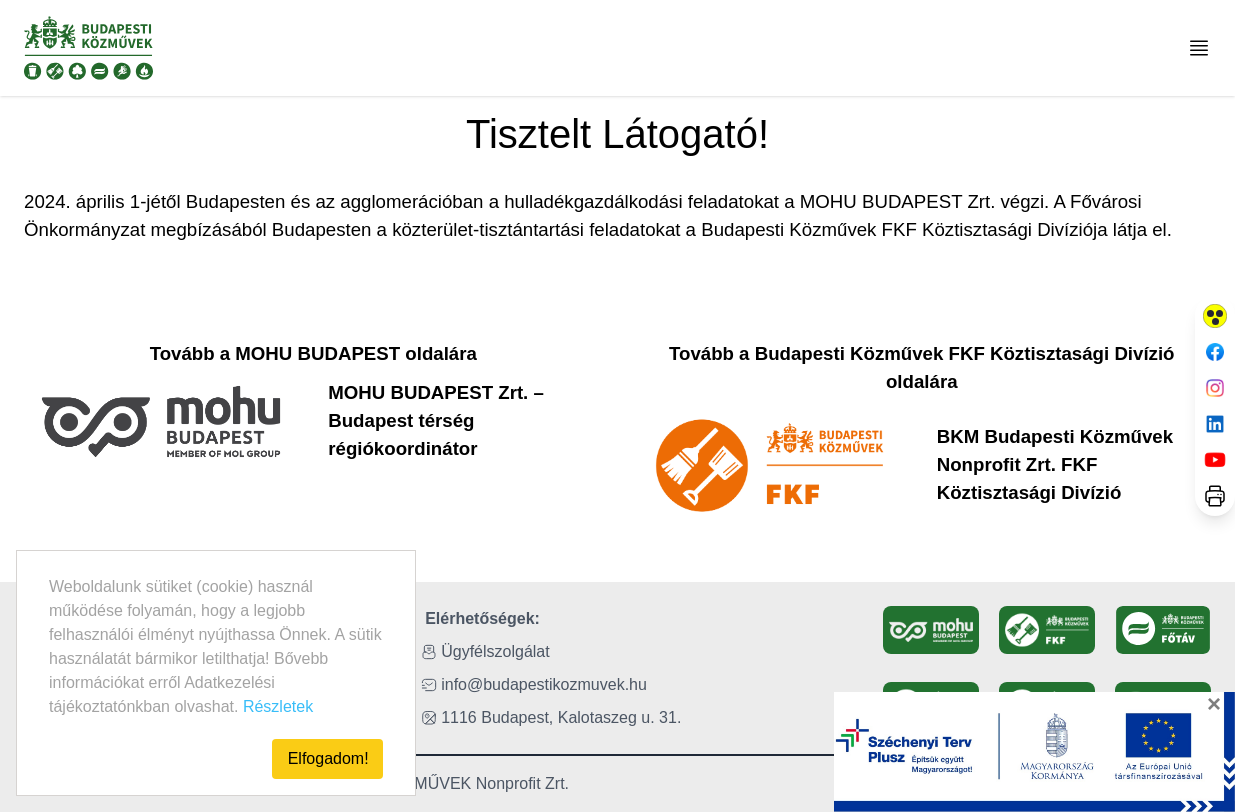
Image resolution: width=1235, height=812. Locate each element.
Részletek (278, 706)
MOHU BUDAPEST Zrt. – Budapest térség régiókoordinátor (436, 420)
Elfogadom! (328, 758)
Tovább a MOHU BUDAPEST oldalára (313, 353)
